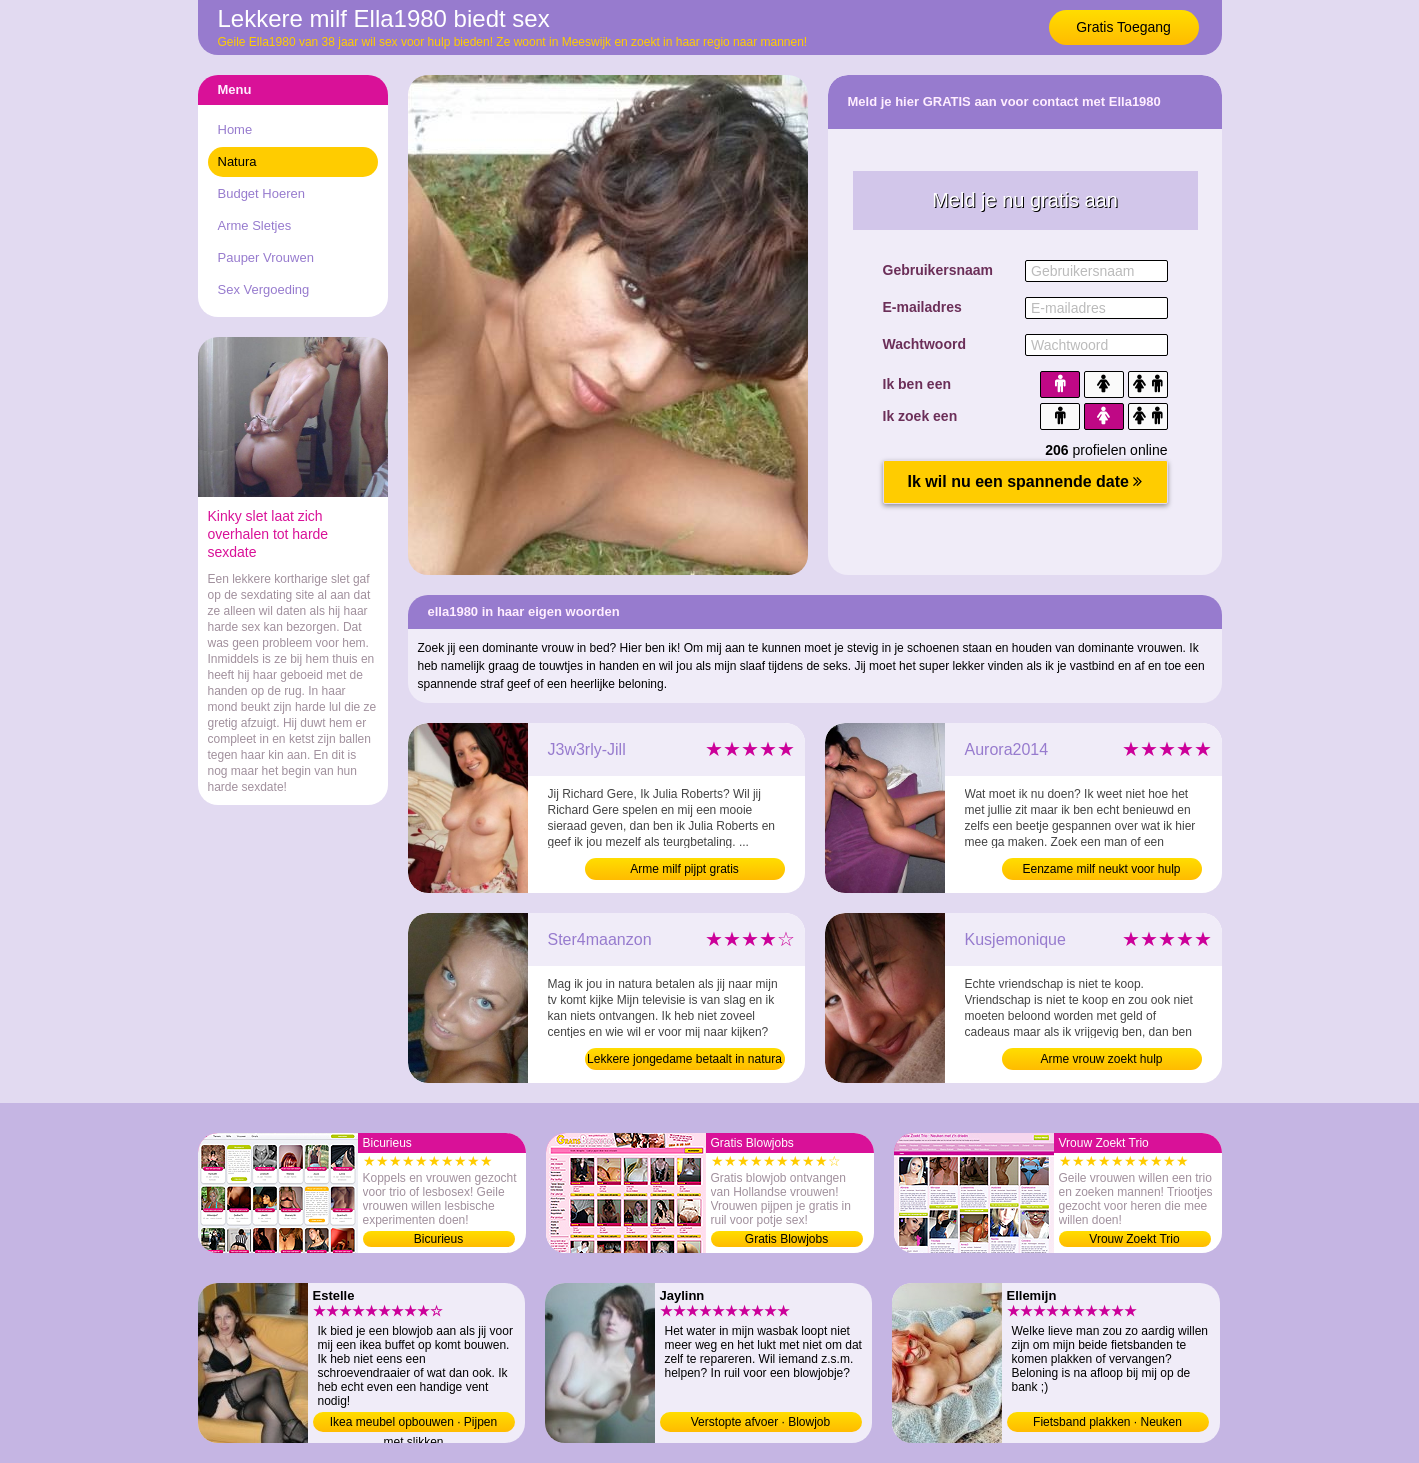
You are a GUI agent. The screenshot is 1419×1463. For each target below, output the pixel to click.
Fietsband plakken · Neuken (1107, 1422)
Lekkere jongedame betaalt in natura (684, 1059)
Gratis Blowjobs (786, 1239)
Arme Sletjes (255, 225)
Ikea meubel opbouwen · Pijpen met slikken (413, 1423)
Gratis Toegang (1123, 27)
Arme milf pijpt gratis (684, 869)
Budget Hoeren (261, 193)
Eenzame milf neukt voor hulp (1101, 869)
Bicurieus (438, 1239)
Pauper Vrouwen (266, 257)
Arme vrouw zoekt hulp (1101, 1059)
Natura (237, 161)
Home (235, 129)
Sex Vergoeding (264, 289)
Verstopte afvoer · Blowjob (760, 1422)
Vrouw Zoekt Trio (1134, 1239)
